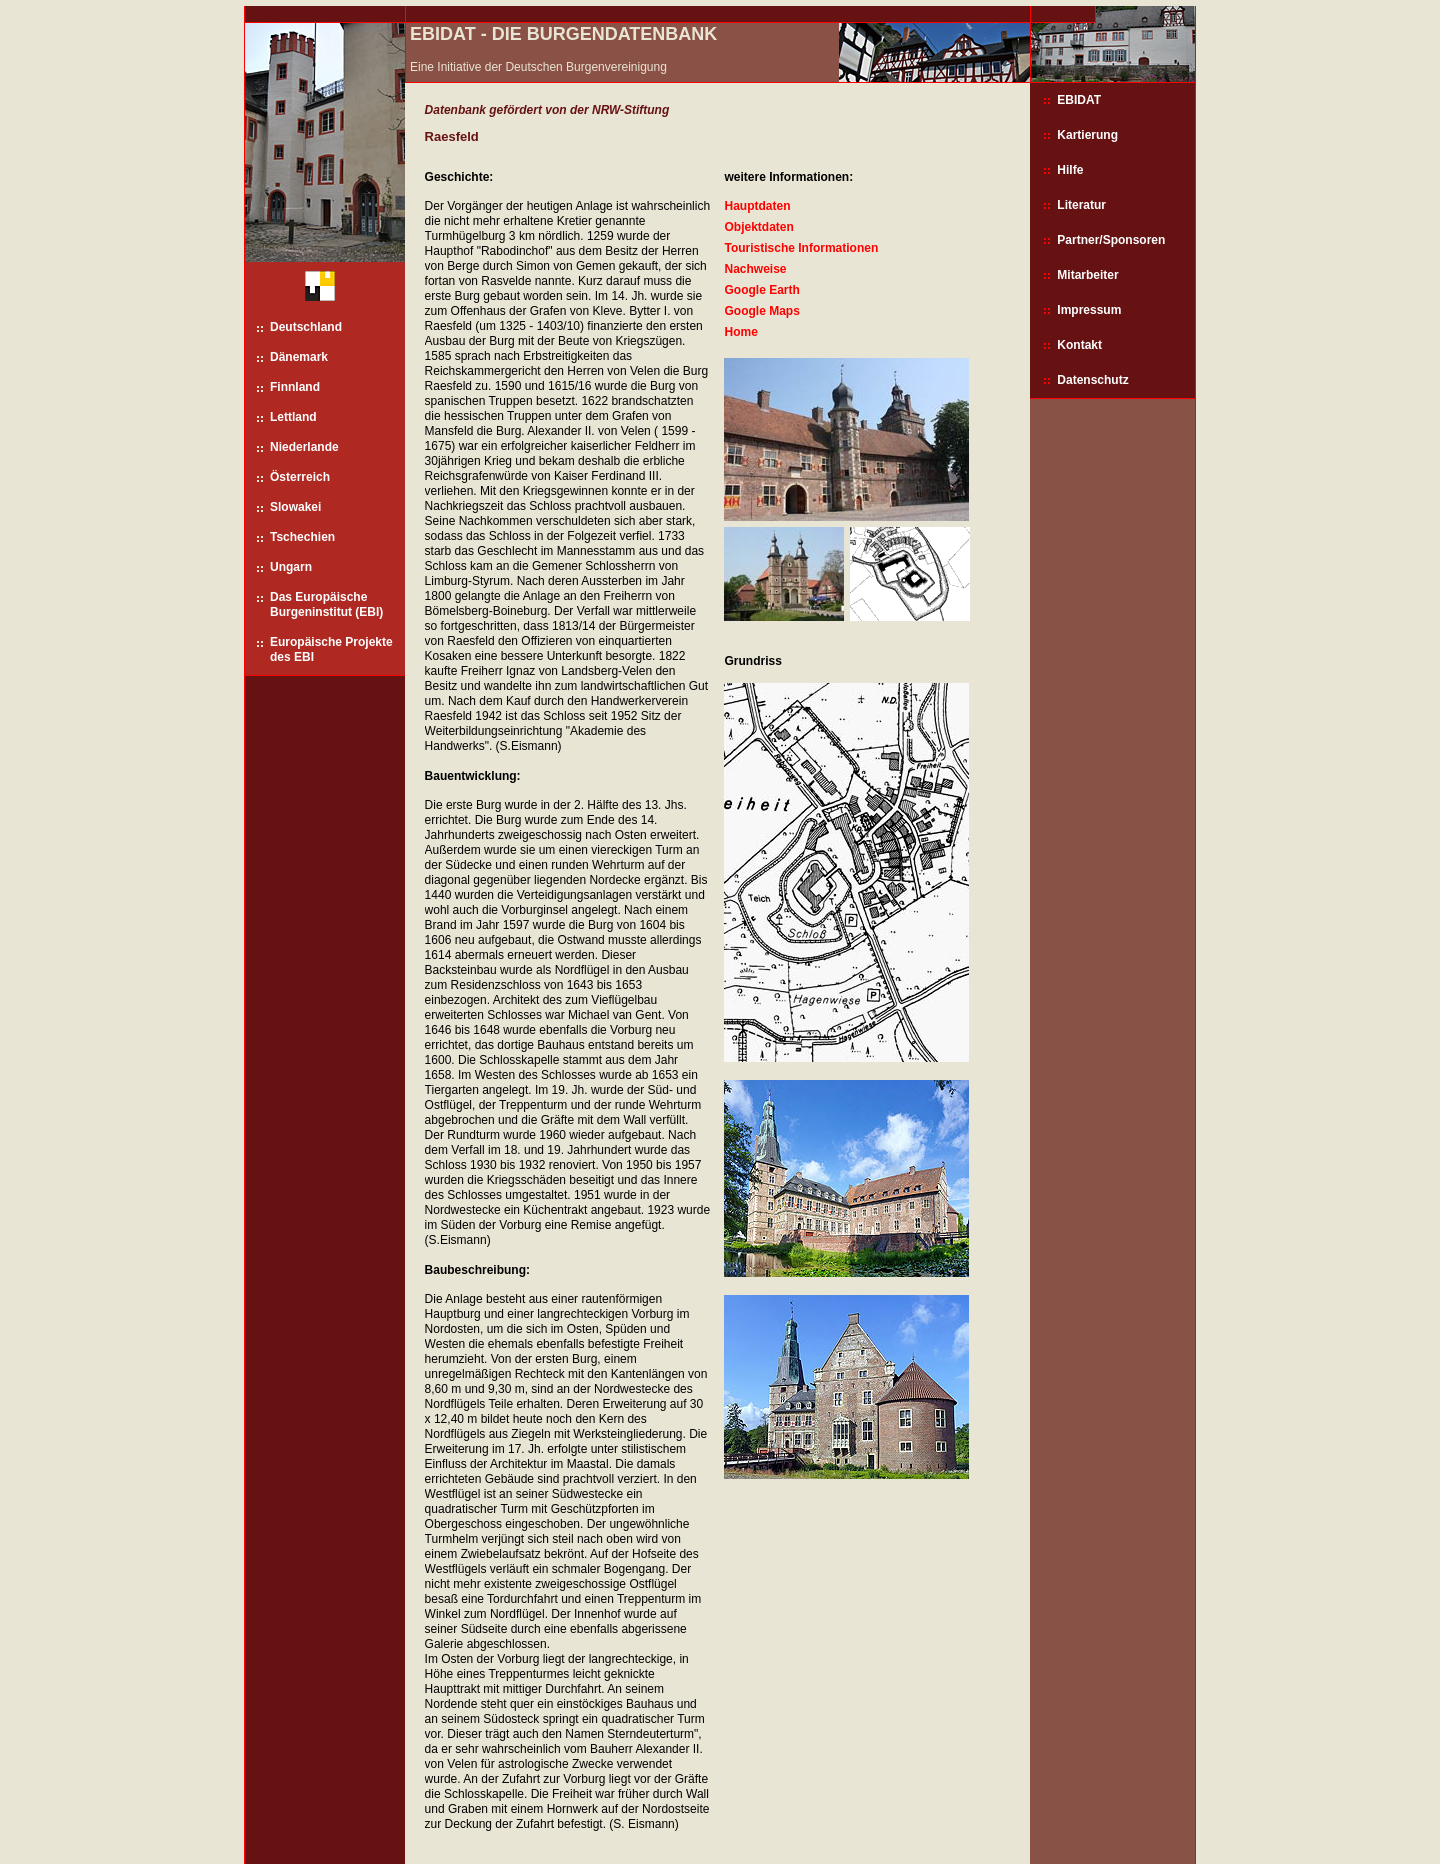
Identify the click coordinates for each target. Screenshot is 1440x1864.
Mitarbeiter (1087, 275)
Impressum (1089, 310)
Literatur (1081, 205)
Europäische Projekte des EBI (331, 649)
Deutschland (306, 327)
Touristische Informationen (801, 248)
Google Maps (761, 311)
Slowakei (295, 507)
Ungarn (291, 567)
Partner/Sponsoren (1111, 240)
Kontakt (1079, 345)
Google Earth (761, 290)
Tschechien (302, 537)
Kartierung (1087, 135)
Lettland (293, 417)
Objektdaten (758, 227)
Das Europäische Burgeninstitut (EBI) (326, 604)
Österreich (300, 477)
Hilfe (1070, 170)
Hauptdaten (757, 206)
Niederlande (304, 447)
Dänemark (299, 357)
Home (740, 332)
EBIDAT (1079, 100)
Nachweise (755, 269)
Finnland (295, 387)
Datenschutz (1092, 380)
